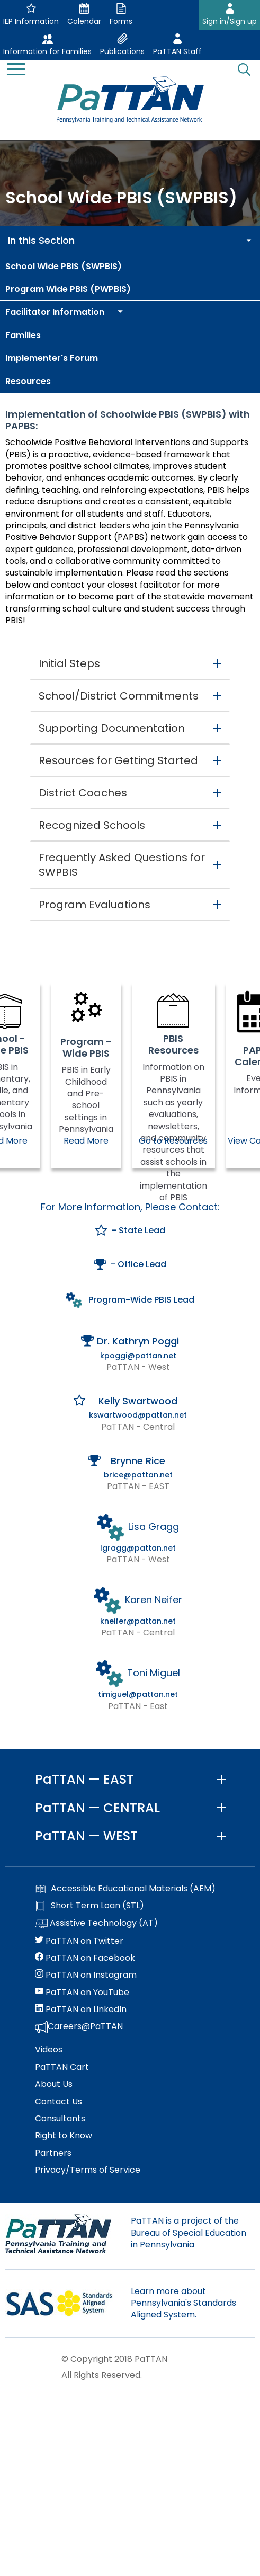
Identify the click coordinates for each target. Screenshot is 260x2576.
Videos (48, 2050)
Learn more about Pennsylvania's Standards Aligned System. (183, 2303)
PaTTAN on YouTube (82, 1992)
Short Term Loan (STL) (89, 1905)
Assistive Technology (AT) (96, 1923)
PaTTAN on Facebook (85, 1958)
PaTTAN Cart (62, 2067)
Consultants (60, 2118)
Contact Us (58, 2102)
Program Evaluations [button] (94, 904)
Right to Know (63, 2135)
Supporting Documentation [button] (112, 728)
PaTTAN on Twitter (79, 1941)
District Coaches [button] (83, 792)
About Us (54, 2084)
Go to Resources (173, 1141)
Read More (86, 1141)
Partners (53, 2153)
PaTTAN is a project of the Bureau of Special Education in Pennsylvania (188, 2233)
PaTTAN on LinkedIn (81, 2009)
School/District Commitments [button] (119, 695)
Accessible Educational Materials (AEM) (125, 1889)
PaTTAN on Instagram (86, 1975)
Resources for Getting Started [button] (118, 760)
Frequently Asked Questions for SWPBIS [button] (122, 865)
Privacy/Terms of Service (87, 2170)
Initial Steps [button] (69, 663)
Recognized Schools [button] (92, 825)
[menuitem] (130, 266)
